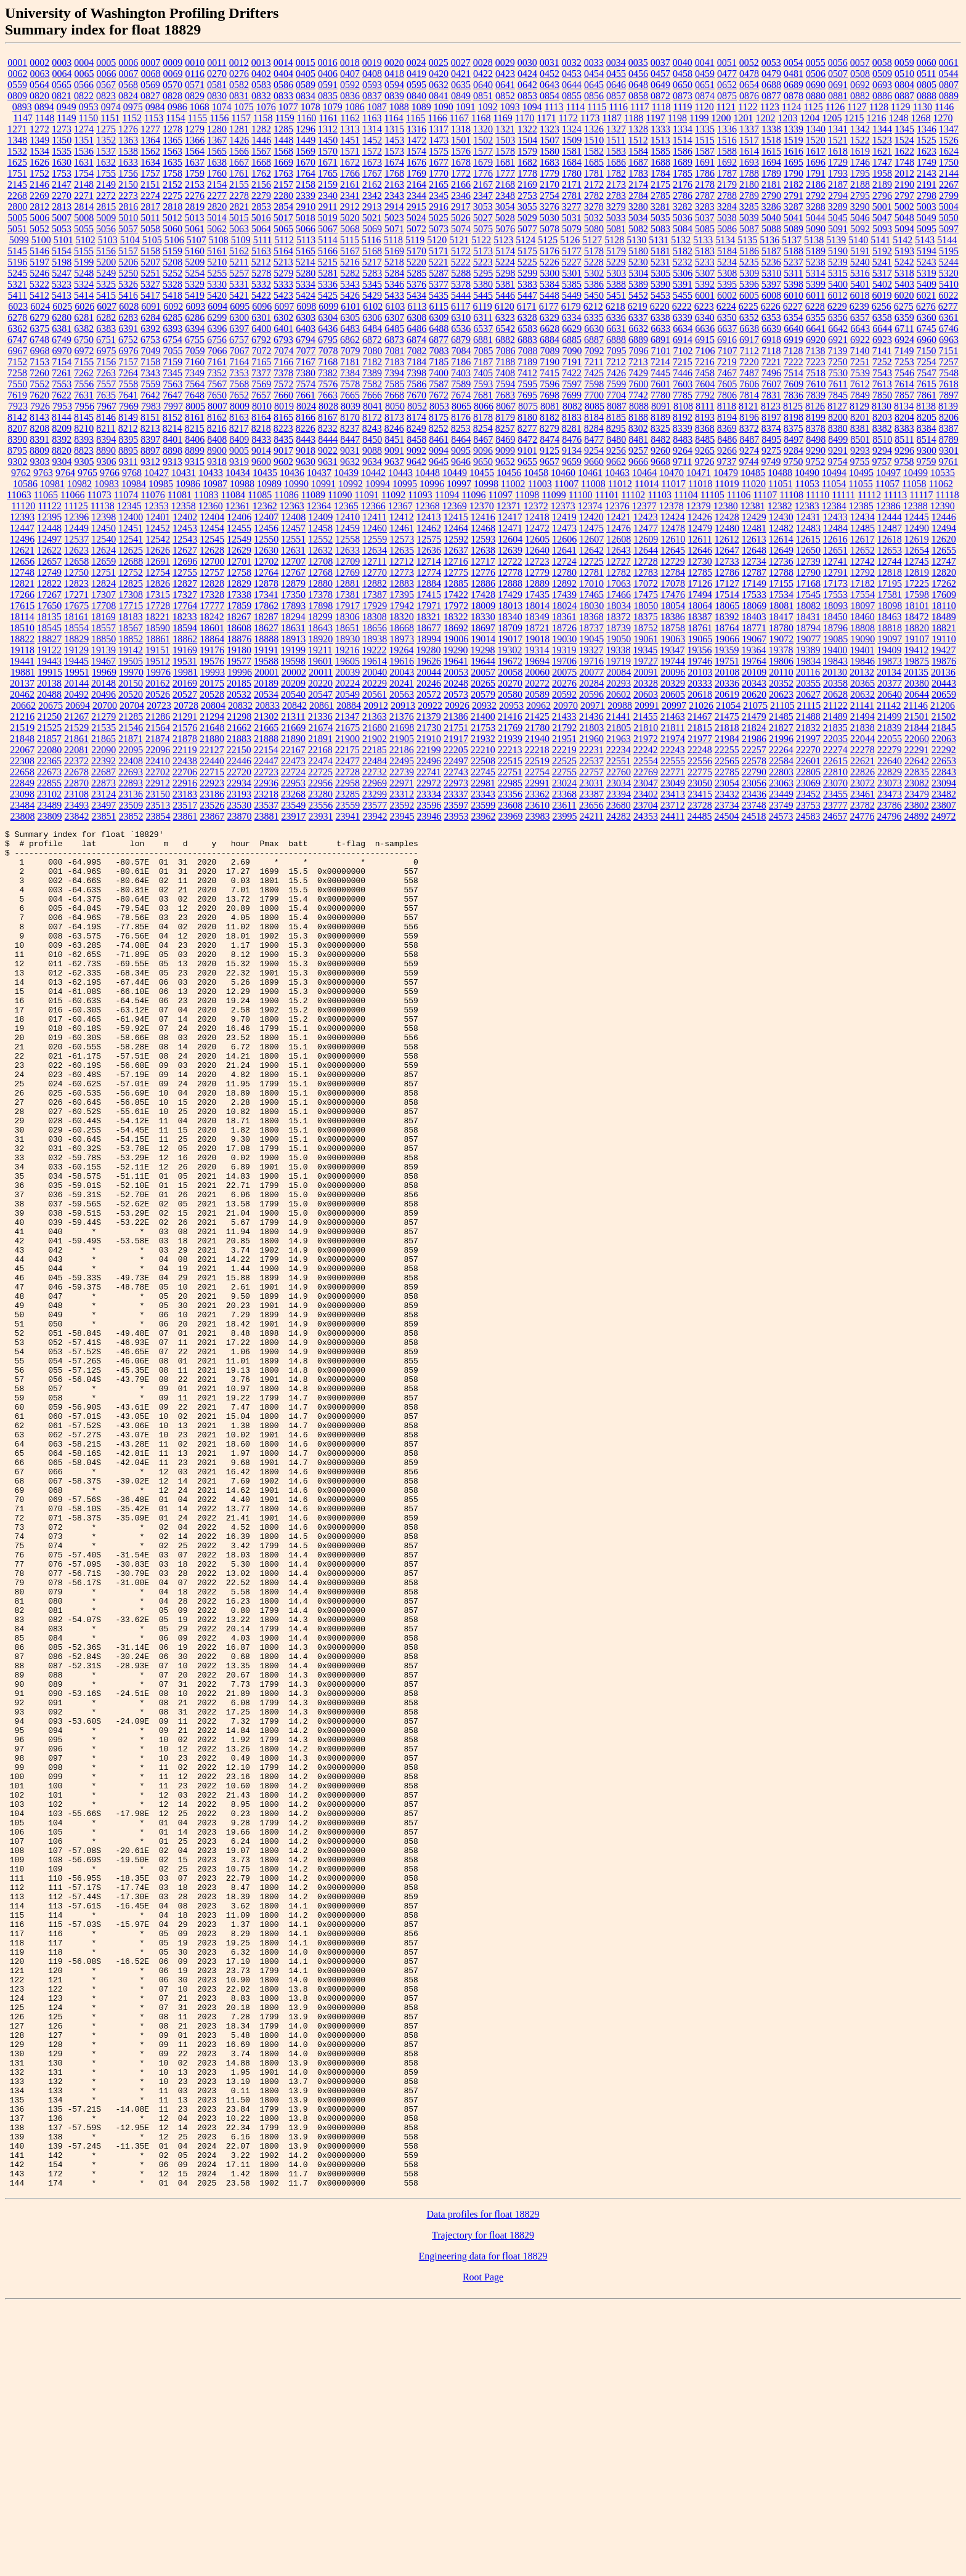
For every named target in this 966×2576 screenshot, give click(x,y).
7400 (438, 373)
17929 (374, 605)
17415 (428, 594)
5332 (261, 284)
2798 (926, 195)
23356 (510, 794)
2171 (572, 184)
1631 (84, 162)
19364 (753, 650)
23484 (22, 805)
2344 (416, 195)
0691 (838, 84)
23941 (348, 816)
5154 (61, 251)
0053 (771, 62)
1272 (39, 129)
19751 (727, 661)
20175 (212, 683)
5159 (172, 251)
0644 (572, 84)
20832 (240, 705)
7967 (106, 406)
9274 (749, 450)
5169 (394, 251)
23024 (564, 783)
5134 (725, 240)
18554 (76, 628)
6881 (483, 339)
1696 (816, 162)
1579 (527, 151)
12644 (645, 550)
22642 (916, 761)
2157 (283, 184)
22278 (862, 750)
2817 (150, 206)
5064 (261, 229)
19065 (700, 639)
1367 (217, 140)
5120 (437, 240)
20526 (157, 694)
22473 (293, 761)
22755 (564, 772)
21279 (103, 716)
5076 (505, 229)
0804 (904, 84)
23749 (781, 805)
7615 (926, 384)
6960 (926, 339)
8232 (328, 428)
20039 (347, 672)
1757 (150, 173)
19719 (618, 661)
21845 (944, 727)
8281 (572, 428)
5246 (39, 273)
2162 (372, 184)
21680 (374, 727)
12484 (835, 528)
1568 (283, 151)
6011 (815, 295)
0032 (572, 62)
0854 (549, 96)
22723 (266, 772)
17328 (212, 594)
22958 (347, 783)
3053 (483, 206)
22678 (76, 772)
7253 (904, 362)
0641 (505, 84)
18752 (645, 628)
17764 (184, 605)
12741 (835, 561)
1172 (568, 118)
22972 (428, 783)
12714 (428, 561)
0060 (926, 62)
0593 (372, 84)
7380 (305, 373)
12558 (347, 539)
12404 (212, 517)
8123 (771, 406)
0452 (549, 73)
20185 (239, 683)
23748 (754, 805)
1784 (660, 173)
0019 (372, 62)
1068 (199, 107)
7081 (395, 350)
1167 (459, 118)
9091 (394, 450)
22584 (781, 761)
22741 (428, 772)
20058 (510, 672)
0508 (860, 73)
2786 (682, 195)
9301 (949, 450)
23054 (727, 783)
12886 (483, 583)
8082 (572, 406)
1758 (172, 173)
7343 (150, 373)
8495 (771, 439)
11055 (860, 483)
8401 (172, 439)
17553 (835, 594)
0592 (350, 84)
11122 (50, 506)
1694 (771, 162)
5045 (838, 217)
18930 (347, 639)
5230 (638, 262)
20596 (591, 694)
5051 (17, 229)
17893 (293, 605)
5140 (858, 240)
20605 (672, 694)
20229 (374, 683)
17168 (808, 583)
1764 (305, 173)
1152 (132, 118)
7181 (350, 362)
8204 (904, 417)
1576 (461, 151)
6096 (262, 306)
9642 (416, 461)
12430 (781, 517)
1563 (172, 151)
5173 (483, 251)
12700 (212, 561)
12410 (347, 517)
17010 (591, 583)
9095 (461, 450)
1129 (900, 107)
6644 (882, 328)
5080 (594, 229)
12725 (591, 561)
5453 (660, 295)
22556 (700, 761)
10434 (237, 472)
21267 (76, 716)
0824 (128, 96)
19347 (672, 650)
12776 (483, 572)
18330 (483, 617)
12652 (862, 550)
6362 (17, 328)
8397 (150, 439)
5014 (217, 217)
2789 (749, 195)
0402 (261, 73)
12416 (483, 517)
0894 (44, 107)
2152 (172, 184)
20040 (374, 672)
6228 (815, 306)
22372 (76, 761)
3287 (793, 206)
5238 (816, 262)
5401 (860, 284)
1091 (466, 107)
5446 (505, 295)
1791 (816, 173)
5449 (572, 295)
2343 (394, 195)
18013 (510, 605)
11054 (834, 483)
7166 (283, 362)
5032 (594, 217)
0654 (749, 84)
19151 (157, 650)
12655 (944, 550)
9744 (748, 461)
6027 (106, 306)
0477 (727, 73)
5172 (461, 251)
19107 (916, 639)
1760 (217, 173)
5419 (195, 295)
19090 (862, 639)
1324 (572, 129)
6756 (217, 339)
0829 (195, 96)
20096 (672, 672)
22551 (618, 761)
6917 (749, 339)
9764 (65, 472)
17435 (537, 594)
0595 (416, 84)
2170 (549, 184)
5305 (660, 273)
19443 (49, 661)
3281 (660, 206)
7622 (61, 395)
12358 (183, 506)
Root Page (483, 2548)
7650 (217, 395)
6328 (527, 317)
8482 (660, 439)
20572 (428, 694)
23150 (157, 794)
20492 (76, 694)
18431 (808, 617)
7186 (461, 362)
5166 (328, 251)
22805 (808, 772)
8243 (372, 428)
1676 (416, 162)
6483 (350, 328)
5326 (128, 284)
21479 (754, 716)
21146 (916, 705)
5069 (372, 229)
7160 (195, 362)
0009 (172, 62)
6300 (239, 317)
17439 (564, 594)
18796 (835, 628)
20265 (483, 683)
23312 (401, 794)
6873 (394, 339)
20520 (130, 694)
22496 (428, 761)
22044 (862, 738)
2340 (328, 195)
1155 (197, 118)
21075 (755, 705)
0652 (727, 84)
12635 (401, 550)
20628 (835, 694)
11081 (180, 495)
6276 (926, 306)
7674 (461, 395)
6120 (504, 306)
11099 (554, 495)
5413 (61, 295)
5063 (239, 229)
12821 (22, 583)
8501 (860, 439)
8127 (837, 406)
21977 (700, 738)
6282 (106, 317)
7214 (660, 362)
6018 (859, 295)
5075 (483, 229)
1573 (394, 151)
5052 (39, 229)
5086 (727, 229)
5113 (305, 240)
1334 (682, 129)
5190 (838, 251)
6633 (660, 328)
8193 (705, 417)
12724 (564, 561)
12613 (754, 539)
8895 (128, 450)
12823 (76, 583)
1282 (261, 129)
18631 (293, 628)
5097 (949, 229)
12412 (401, 517)
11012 (620, 483)
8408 (217, 439)
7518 (816, 373)
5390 (660, 284)
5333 (283, 284)
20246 (428, 683)
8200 (838, 417)
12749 (49, 572)
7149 (904, 350)
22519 (537, 761)
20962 (538, 705)
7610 (816, 384)
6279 (39, 317)
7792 (705, 395)
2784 (638, 195)
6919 (793, 339)
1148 (44, 118)
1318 (461, 129)
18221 (157, 617)
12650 (808, 550)
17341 (266, 594)
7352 (217, 373)
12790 (808, 572)
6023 (18, 306)
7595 (527, 384)
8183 (572, 417)
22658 (22, 772)
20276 (564, 683)
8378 (816, 428)
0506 (816, 73)
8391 (39, 439)
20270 (510, 683)
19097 (889, 639)
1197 (655, 118)
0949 (66, 107)
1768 (394, 173)
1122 (747, 107)
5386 (594, 284)
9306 (106, 461)
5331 (239, 284)
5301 (572, 273)
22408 (130, 761)
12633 (347, 550)
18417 (781, 617)
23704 (645, 805)
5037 (705, 217)
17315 (157, 594)
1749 (926, 162)
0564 (39, 84)
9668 (660, 461)
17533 (754, 594)
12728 (645, 561)
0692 (860, 84)
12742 (862, 561)
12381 (753, 506)
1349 (39, 140)
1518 (771, 140)
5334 (305, 284)
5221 (438, 262)
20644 (916, 694)
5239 (838, 262)
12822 (49, 583)
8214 (172, 428)
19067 (754, 639)
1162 (350, 118)
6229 (837, 306)
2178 (705, 184)
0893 (22, 107)
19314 (536, 650)
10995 (404, 483)
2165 (438, 184)
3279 (616, 206)
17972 (456, 605)
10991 (323, 483)
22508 (483, 761)
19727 (645, 661)
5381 (505, 284)
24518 (753, 816)
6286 (195, 317)
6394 (195, 328)
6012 (837, 295)
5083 (660, 229)
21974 (672, 738)
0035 (638, 62)
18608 (239, 628)
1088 (399, 107)
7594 (505, 384)
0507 (838, 73)
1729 (838, 162)
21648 (212, 727)
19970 (131, 672)
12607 (591, 539)
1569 (305, 151)
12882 (374, 583)
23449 (781, 794)
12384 (834, 506)
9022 (328, 450)
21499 (889, 716)
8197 (771, 417)
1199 (698, 118)
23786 (889, 805)
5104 (130, 240)
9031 (350, 450)
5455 (682, 295)
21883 (239, 738)
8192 (682, 417)
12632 (320, 550)
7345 (172, 373)
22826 (862, 772)
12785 (700, 572)
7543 (882, 373)
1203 (788, 118)
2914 (394, 206)
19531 (184, 661)
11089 (313, 495)
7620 (39, 395)
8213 (150, 428)
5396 (749, 284)
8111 (705, 406)
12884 (428, 583)
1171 (546, 118)
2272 (106, 195)
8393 (84, 439)
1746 (860, 162)
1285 (283, 129)
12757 (212, 572)
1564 (195, 151)
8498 (816, 439)
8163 (239, 417)
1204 (810, 118)
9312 (150, 461)
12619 (916, 539)
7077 (306, 350)
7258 (17, 373)
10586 (25, 483)
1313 (350, 129)
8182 (549, 417)
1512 (638, 140)
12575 (428, 539)
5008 (84, 217)
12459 (347, 528)
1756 (128, 173)
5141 (880, 240)
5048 (904, 217)
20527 (184, 694)
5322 (39, 284)
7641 (128, 395)
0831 (239, 96)
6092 (173, 306)
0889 (949, 96)
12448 (49, 528)
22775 (700, 772)
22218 (537, 750)
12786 (727, 572)
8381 (860, 428)
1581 (572, 151)
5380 (483, 284)
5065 (283, 229)
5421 (239, 295)
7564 (195, 384)
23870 (239, 816)
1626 (39, 162)
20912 (375, 705)
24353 (645, 816)
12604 (510, 539)
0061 (949, 62)
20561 (374, 694)
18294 (293, 617)
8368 (705, 428)
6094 (217, 306)
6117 (460, 306)
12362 (265, 506)
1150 (88, 118)
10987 (215, 483)
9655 (527, 461)
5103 (108, 240)
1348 (17, 140)
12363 (292, 506)
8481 (638, 439)
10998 (486, 483)
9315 (195, 461)
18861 (157, 639)
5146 (39, 251)
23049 (672, 783)
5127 (592, 240)
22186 (401, 750)
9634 (372, 461)
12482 (781, 528)
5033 (616, 217)
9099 (505, 450)
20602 (618, 694)
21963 (618, 738)
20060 (537, 672)
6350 (727, 317)
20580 (510, 694)
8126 (815, 406)
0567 (106, 84)
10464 (644, 472)
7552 (39, 384)
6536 (461, 328)
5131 (658, 240)
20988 (619, 705)
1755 (106, 173)
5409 (926, 284)
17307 (103, 594)
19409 (889, 650)
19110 (944, 639)
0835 (328, 96)
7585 (394, 384)
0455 (616, 73)
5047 (882, 217)
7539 (860, 373)
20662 (23, 705)
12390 (942, 506)
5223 (483, 262)
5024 (416, 217)
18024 (564, 605)
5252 (172, 273)
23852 (131, 816)
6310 (461, 317)
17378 (320, 594)
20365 (862, 683)
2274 (150, 195)
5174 (505, 251)
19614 (374, 661)
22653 (944, 761)
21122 (835, 705)
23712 (672, 805)
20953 (511, 705)
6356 (838, 317)
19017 (510, 639)
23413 (672, 794)
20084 (618, 672)
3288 (816, 206)
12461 (401, 528)
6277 (948, 306)
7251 (860, 362)
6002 (727, 295)
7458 (705, 373)
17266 (22, 594)
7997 (173, 406)
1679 (483, 162)
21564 (157, 727)
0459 (705, 73)
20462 (22, 694)
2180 (749, 184)
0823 (106, 96)
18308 (374, 617)
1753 (61, 173)
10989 (269, 483)
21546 (130, 727)
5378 (461, 284)
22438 (184, 761)
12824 (103, 583)
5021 (372, 217)
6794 (305, 339)
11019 (727, 483)
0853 (527, 96)
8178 (483, 417)
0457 (660, 73)
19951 (77, 672)
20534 (266, 694)
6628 (549, 328)
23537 (266, 805)
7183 (394, 362)
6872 (372, 339)
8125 (793, 406)
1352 (106, 140)
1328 (638, 129)
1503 (505, 140)
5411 (17, 295)
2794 (838, 195)
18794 (808, 628)
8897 (150, 450)
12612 (727, 539)
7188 (505, 362)
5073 (438, 229)
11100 (581, 495)
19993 (212, 672)
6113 (416, 306)
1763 (283, 173)
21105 (782, 705)
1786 (705, 173)
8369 (727, 428)
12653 (889, 550)
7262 (84, 373)
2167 (483, 184)
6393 (172, 328)
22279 (889, 750)
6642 (838, 328)
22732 (374, 772)
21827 (781, 727)
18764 (727, 628)
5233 (705, 262)
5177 (572, 251)
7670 (416, 395)
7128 (793, 350)
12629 (239, 550)
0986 (177, 107)
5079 (572, 229)
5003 (926, 206)
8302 (638, 428)
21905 (401, 738)
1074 (222, 107)
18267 (239, 617)
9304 (62, 461)
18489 (944, 617)
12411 (374, 517)
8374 (771, 428)
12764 (266, 572)
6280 (61, 317)
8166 (305, 417)
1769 (416, 173)
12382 (780, 506)
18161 (76, 617)
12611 (700, 539)
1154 (175, 118)
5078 (549, 229)
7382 (328, 373)
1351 (84, 140)
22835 (916, 772)
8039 (350, 406)
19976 (158, 672)
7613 (882, 384)
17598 (916, 594)
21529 (76, 727)
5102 (85, 240)
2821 (239, 206)
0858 (638, 96)
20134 (889, 672)
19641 (456, 661)
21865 (103, 738)
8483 (682, 439)
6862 (350, 339)
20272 (537, 683)
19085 (835, 639)
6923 (882, 339)
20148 (103, 683)
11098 (527, 495)
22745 (483, 772)
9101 (527, 450)
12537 (76, 539)
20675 (50, 705)
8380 (838, 428)
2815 (106, 206)
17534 (781, 594)
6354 (793, 317)
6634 (682, 328)
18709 (510, 628)
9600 (261, 461)
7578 (350, 384)
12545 (212, 539)
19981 (185, 672)
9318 (217, 461)
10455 (481, 472)
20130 (834, 672)
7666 (372, 395)
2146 (39, 184)
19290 (455, 650)
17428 (483, 594)
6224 (726, 306)
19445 (76, 661)
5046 (860, 217)
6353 (771, 317)
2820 (217, 206)
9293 (860, 450)
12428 (727, 517)
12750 (76, 572)
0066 (106, 73)
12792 (862, 572)
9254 (594, 450)
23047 (645, 783)
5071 (394, 229)
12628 (212, 550)
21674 (320, 727)
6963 (949, 339)
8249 (416, 428)
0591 (328, 84)
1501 (461, 140)
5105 (152, 240)
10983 (106, 483)
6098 (306, 306)
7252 (882, 362)
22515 (510, 761)
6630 (594, 328)
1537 (106, 151)
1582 (594, 151)
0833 (283, 96)
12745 (916, 561)
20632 (862, 694)
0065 (84, 73)
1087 (377, 107)
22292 (944, 750)
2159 (328, 184)
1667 (239, 162)
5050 (949, 217)
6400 (261, 328)
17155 (781, 583)
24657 (834, 816)
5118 (393, 240)
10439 (346, 472)
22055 (889, 738)
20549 (347, 694)
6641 (816, 328)
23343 (483, 794)
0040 (682, 62)
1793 (838, 173)
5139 (836, 240)
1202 (766, 118)
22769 (645, 772)
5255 (217, 273)
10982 (79, 483)
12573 (401, 539)
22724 (293, 772)
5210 (217, 262)
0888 (926, 96)
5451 (616, 295)
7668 (394, 395)
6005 (749, 295)
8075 (528, 406)
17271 (76, 594)
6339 (682, 317)
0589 (305, 84)
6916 (727, 339)
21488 (808, 716)
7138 (815, 350)
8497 (793, 439)
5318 (904, 273)
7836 (793, 395)
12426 (700, 517)
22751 (510, 772)
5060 (172, 229)
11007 (566, 483)
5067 (328, 229)
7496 (771, 373)
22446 (239, 761)
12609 (645, 539)
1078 (310, 107)
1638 (217, 162)
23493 (76, 805)
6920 (816, 339)
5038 (727, 217)
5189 (816, 251)
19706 (564, 661)
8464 (461, 439)
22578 (754, 761)
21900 (347, 738)
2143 (926, 173)
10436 (292, 472)
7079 (350, 350)
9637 (394, 461)
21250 (49, 716)
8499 (838, 439)
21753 (483, 727)
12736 (781, 561)
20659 (944, 694)
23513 (157, 805)
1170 (524, 118)
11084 (233, 495)
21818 (727, 727)
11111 (843, 495)
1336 (727, 129)
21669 (293, 727)
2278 (239, 195)
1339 (793, 129)
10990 (296, 483)
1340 (816, 129)
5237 (793, 262)
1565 (217, 151)
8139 (948, 406)
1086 (355, 107)
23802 (916, 805)
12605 (537, 539)
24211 (592, 816)
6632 (638, 328)
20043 (401, 672)
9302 (18, 461)
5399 (816, 284)
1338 (771, 129)
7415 (549, 373)
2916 (438, 206)
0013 (261, 62)
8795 (17, 450)
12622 (49, 550)
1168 (480, 118)
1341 (838, 129)
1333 (660, 129)
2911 (327, 206)
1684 (572, 162)
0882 (860, 96)
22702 (157, 772)
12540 (103, 539)
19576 (212, 661)
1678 (461, 162)
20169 (184, 683)
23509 (130, 805)
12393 (22, 517)
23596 (428, 805)
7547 (926, 373)
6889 (638, 339)
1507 (549, 140)
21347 (347, 716)
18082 (808, 605)
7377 (261, 373)
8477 (594, 439)
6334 (572, 317)
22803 (781, 772)
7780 (660, 395)
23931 (321, 816)
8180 (527, 417)
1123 (769, 107)
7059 (195, 350)
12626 (157, 550)
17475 (645, 594)
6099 (328, 306)
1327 (616, 129)
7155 (84, 362)
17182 (862, 583)
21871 (130, 738)
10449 (454, 472)
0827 (150, 96)
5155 (84, 251)
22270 (808, 750)
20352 (781, 683)
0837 (372, 96)
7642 (150, 395)
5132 (681, 240)
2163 (394, 184)
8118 (726, 406)
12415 (456, 517)
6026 (84, 306)
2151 (150, 184)
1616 (793, 151)
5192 (882, 251)
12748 (22, 572)
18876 (239, 639)
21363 (374, 716)
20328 (645, 683)
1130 (922, 107)
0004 (84, 62)
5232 (682, 262)
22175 (347, 750)
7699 (572, 395)
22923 (212, 783)
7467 (727, 373)
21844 (916, 727)
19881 (22, 672)
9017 (283, 450)
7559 (150, 384)
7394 (394, 373)
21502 (944, 716)
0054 (793, 62)
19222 (374, 650)
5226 (549, 262)
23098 (22, 794)
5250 (128, 273)
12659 (103, 561)
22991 (537, 783)
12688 (130, 561)
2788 (727, 195)
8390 (17, 439)
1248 (899, 118)
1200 (721, 118)
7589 (461, 384)
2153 (195, 184)
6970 (62, 350)
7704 (616, 395)
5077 (527, 229)
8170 (350, 417)
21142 (889, 705)
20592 (564, 694)
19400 (834, 650)
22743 (456, 772)
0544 (948, 73)
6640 (793, 328)
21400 (483, 716)
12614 (781, 539)
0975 (133, 107)
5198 (61, 262)
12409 (320, 517)
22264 (781, 750)
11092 (393, 495)
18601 (212, 628)
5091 (838, 229)
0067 (129, 73)
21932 (483, 738)
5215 (328, 262)
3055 (527, 206)
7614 (904, 384)
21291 (184, 716)
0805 (926, 84)
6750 (84, 339)
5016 (261, 217)
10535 (942, 472)
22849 (22, 783)
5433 (394, 295)
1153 (153, 118)
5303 (616, 273)
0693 (882, 84)
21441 (618, 716)
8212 (128, 428)
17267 (49, 594)
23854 (158, 816)
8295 (616, 428)
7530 (838, 373)
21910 (428, 738)
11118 (947, 495)
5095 (926, 229)
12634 (374, 550)
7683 (505, 395)
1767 (372, 173)
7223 (816, 362)
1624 (949, 151)
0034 (616, 62)
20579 (483, 694)
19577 (239, 661)
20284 (591, 683)
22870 (76, 783)
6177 (549, 306)
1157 (241, 118)
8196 (749, 417)
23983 (538, 816)
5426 (350, 295)
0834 (305, 96)
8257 (505, 428)
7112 (749, 350)
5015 (239, 217)
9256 (616, 450)
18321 (428, 617)
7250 (838, 362)
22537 (591, 761)
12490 (916, 528)
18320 (401, 617)
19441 (22, 661)
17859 (239, 605)
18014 (537, 605)
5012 (172, 217)
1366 (195, 140)
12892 (564, 583)
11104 (686, 495)
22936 (266, 783)
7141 (881, 350)
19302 (509, 650)
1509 (572, 140)
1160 (306, 118)
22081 (76, 750)
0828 (172, 96)
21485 (781, 716)
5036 (682, 217)
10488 (780, 472)
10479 (725, 472)
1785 (682, 173)
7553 (61, 384)
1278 (172, 129)
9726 (704, 461)
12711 (374, 561)
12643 (618, 550)
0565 (61, 84)
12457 (293, 528)
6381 (61, 328)
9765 (87, 472)
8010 (262, 406)
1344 (882, 129)
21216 (22, 716)
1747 (882, 162)
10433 (210, 472)
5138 (814, 240)
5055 (84, 229)
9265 (705, 450)
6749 (61, 339)
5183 (705, 251)
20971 (592, 705)
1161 (328, 118)
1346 (926, 129)
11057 (887, 483)
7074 (284, 350)
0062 (18, 73)
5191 (860, 251)
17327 (184, 594)
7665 (350, 395)
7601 (660, 384)
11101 (607, 495)
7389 (372, 373)
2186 (816, 184)
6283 (128, 317)
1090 (443, 107)
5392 (705, 284)
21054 (728, 705)
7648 (195, 395)
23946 (429, 816)
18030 (591, 605)
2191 (926, 184)
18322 (456, 617)
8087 (617, 406)
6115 (438, 306)
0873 (682, 96)
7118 (771, 350)
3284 (727, 206)
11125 (76, 506)
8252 (438, 428)
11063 (19, 495)
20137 (22, 683)
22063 (944, 738)
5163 (261, 251)
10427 (156, 472)
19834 (808, 661)
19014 (483, 639)
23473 (889, 794)
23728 (700, 805)
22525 (564, 761)
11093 (420, 495)
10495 (861, 472)
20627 (808, 694)
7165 (261, 362)
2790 (771, 195)
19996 (239, 672)
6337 (638, 317)
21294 (212, 716)
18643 (320, 628)
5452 (638, 295)
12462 (428, 528)
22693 (130, 772)
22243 (672, 750)
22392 (103, 761)
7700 (594, 395)
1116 (618, 107)
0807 (949, 84)
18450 (835, 617)
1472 (416, 140)
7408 (505, 373)
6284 (150, 317)
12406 (239, 517)
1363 (128, 140)
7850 (882, 395)
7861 (926, 395)
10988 (242, 483)
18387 (700, 617)
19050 (618, 639)
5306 (682, 273)
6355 (816, 317)
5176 (549, 251)
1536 (84, 151)
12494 (944, 528)
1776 (483, 173)
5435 (438, 295)
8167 (328, 417)
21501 (916, 716)
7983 (151, 406)
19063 (672, 639)
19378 (780, 650)
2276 (195, 195)
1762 (261, 173)
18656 (374, 628)
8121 (748, 406)
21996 (781, 738)
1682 (527, 162)
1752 (39, 173)
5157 (128, 251)
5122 (481, 240)
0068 (151, 73)
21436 (591, 716)
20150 (130, 683)
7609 (793, 384)
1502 (483, 140)
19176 (212, 650)
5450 (594, 295)
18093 (835, 605)
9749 (771, 461)
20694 (77, 705)
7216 (705, 362)
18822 (22, 639)
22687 (103, 772)
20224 (347, 683)
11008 (593, 483)
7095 (617, 350)
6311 (482, 317)
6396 (217, 328)
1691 (705, 162)
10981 (52, 483)
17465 (591, 594)
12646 (700, 550)
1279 (195, 129)
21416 (510, 716)
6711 (904, 328)
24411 (672, 816)
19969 (104, 672)
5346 (394, 284)
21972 (645, 738)
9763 (43, 472)
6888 (616, 339)
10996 (432, 483)
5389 (638, 284)
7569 (261, 384)
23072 (862, 783)
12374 (590, 506)
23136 (130, 794)
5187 (771, 251)
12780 (564, 572)
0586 (283, 84)
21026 (701, 705)
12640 (537, 550)
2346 (461, 195)
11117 (921, 495)
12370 (481, 506)
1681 (505, 162)
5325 (106, 284)
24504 (726, 816)
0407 (350, 73)
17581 (889, 594)
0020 (394, 62)
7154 (61, 362)
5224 (505, 262)
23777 (835, 805)
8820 (61, 450)
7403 (461, 373)
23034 (618, 783)
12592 (456, 539)
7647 (172, 395)
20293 (618, 683)
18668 (401, 628)
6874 (416, 339)
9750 (793, 461)
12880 (320, 583)
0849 (461, 96)
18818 (889, 628)
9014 (261, 450)
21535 (103, 727)
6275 (904, 306)
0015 (305, 62)
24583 (807, 816)
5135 (747, 240)
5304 (638, 273)
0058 (882, 62)
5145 (17, 251)
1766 (350, 173)
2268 (17, 195)
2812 (39, 206)
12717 (483, 561)
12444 (889, 517)
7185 (438, 362)
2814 (84, 206)
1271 (17, 129)
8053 (439, 406)
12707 (293, 561)
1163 (371, 118)
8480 (616, 439)
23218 (266, 794)
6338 (660, 317)
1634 (150, 162)
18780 (781, 628)
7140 (859, 350)
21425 (537, 716)
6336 (616, 317)
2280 (283, 195)
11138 (103, 506)
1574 (416, 151)
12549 (239, 539)
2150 (128, 184)
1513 (660, 140)
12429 (754, 517)
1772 (461, 173)
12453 (184, 528)
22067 (22, 750)
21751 (456, 727)
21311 (293, 716)
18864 (212, 639)
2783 (616, 195)
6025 (62, 306)
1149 (66, 118)
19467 (103, 661)
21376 (401, 716)
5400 (838, 284)
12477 (645, 528)
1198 (677, 118)
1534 (39, 151)
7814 (749, 395)
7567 (217, 384)
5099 (19, 240)
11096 (473, 495)
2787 (705, 195)
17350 (293, 594)
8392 (61, 439)
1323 (549, 129)
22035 (835, 738)
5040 (771, 217)
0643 (549, 84)
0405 (305, 73)
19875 (916, 661)
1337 (749, 129)
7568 (239, 384)
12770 (374, 572)
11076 (152, 495)
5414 (84, 295)
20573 (456, 694)
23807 (944, 805)
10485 (753, 472)
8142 (17, 417)
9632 (350, 461)
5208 (172, 262)
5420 (217, 295)
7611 (837, 384)
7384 (350, 373)
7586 (416, 384)
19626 (428, 661)
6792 (261, 339)
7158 (150, 362)
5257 (239, 273)
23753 (808, 805)
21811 (672, 727)
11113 (895, 495)
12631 (293, 550)
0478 (749, 73)
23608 (510, 805)
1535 (61, 151)
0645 (594, 84)
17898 (320, 605)
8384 (926, 428)
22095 (130, 750)
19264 (401, 650)
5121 (459, 240)
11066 (72, 495)
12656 (22, 561)
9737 (726, 461)
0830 (217, 96)
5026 (461, 217)
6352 (749, 317)
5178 (594, 251)
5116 (371, 240)
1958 (882, 173)
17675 (76, 605)
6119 (482, 306)
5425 (328, 295)
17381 (347, 594)
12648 (754, 550)
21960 (591, 738)
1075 (244, 107)
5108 (219, 240)
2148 (84, 184)
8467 (483, 439)
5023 (394, 217)
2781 (572, 195)
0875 (727, 96)
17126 (700, 583)
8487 (749, 439)
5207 (150, 262)
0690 (816, 84)
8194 (727, 417)
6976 (129, 350)
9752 (815, 461)
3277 (572, 206)
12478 (672, 528)
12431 (808, 517)
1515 (705, 140)
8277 (527, 428)
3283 (705, 206)
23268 (293, 794)
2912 (350, 206)
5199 (84, 262)
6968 (40, 350)
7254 (926, 362)
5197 (39, 262)
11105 (712, 495)
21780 (537, 727)
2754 (549, 195)
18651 (347, 628)
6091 (151, 306)
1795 (860, 173)
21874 (157, 738)
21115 (809, 705)
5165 (305, 251)
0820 (39, 96)
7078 (328, 350)
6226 (771, 306)
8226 (305, 428)
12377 (644, 506)
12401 (157, 517)
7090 (572, 350)
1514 (682, 140)
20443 (944, 683)
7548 (949, 373)
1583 (616, 151)
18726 (564, 628)
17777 (212, 605)
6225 (748, 306)
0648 (638, 84)
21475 (727, 716)
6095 (240, 306)
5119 (414, 240)
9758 (904, 461)
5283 (372, 273)
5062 (217, 229)
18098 (889, 605)
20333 (700, 683)
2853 (261, 206)
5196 (17, 262)
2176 (682, 184)
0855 (572, 96)
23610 (537, 805)
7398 (416, 373)
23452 (808, 794)
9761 (948, 461)
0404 (283, 73)
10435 (265, 472)
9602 (283, 461)
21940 (537, 738)
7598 (594, 384)
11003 (539, 483)
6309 (438, 317)
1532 (17, 151)
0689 (793, 84)
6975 (106, 350)
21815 (700, 727)
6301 (261, 317)
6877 (438, 339)
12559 (374, 539)
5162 (239, 251)
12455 (239, 528)
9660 (594, 461)
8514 (926, 439)
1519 (793, 140)
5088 (771, 229)
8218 (261, 428)
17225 (916, 583)
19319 (563, 650)
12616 (835, 539)
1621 (882, 151)
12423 (645, 517)
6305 (350, 317)
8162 (217, 417)
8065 (461, 406)
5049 (926, 217)
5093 (882, 229)
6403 (305, 328)
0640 (483, 84)
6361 (949, 317)
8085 (594, 406)
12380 (725, 506)
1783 (638, 173)
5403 (904, 284)
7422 (572, 373)
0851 (483, 96)
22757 (591, 772)
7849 (860, 395)
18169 (103, 617)
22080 (49, 750)
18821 (944, 628)
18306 (347, 617)
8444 (328, 439)
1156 (219, 118)
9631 (328, 461)
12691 (157, 561)
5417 (150, 295)
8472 (527, 439)
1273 (61, 129)
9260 (660, 450)
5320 (949, 273)
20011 (321, 672)
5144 (947, 240)
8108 (683, 406)
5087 (749, 229)
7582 (372, 384)
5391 (682, 284)
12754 (157, 572)
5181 (660, 251)
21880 (212, 738)
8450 (372, 439)
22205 (456, 750)
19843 (835, 661)
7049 (151, 350)
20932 (484, 705)
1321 (505, 129)
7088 (528, 350)
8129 (859, 406)
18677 (428, 628)
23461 (862, 794)
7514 (793, 373)
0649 (660, 84)
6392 (150, 328)
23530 (239, 805)
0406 (328, 73)
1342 (860, 129)
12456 (266, 528)
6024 (40, 306)
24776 (862, 816)
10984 (133, 483)
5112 (283, 240)
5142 (902, 240)
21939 (510, 738)
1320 (483, 129)
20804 (213, 705)
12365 (346, 506)
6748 (39, 339)
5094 (904, 229)
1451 (350, 140)
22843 (944, 772)
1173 (589, 118)
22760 (618, 772)
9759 (926, 461)
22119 (184, 750)
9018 (305, 450)
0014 (283, 62)
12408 (293, 517)
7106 (705, 350)
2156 (261, 184)
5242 (904, 262)
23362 (537, 794)
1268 (921, 118)
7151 (948, 350)
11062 (941, 483)
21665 (266, 727)
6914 (682, 339)
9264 (682, 450)
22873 (103, 783)
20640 (889, 694)
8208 (39, 428)
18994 (428, 639)
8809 (39, 450)
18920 (320, 639)
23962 (483, 816)
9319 (239, 461)
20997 (674, 705)
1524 (904, 140)
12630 (266, 550)
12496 (22, 539)
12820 (944, 572)
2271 (84, 195)
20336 (727, 683)
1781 (594, 173)
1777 (505, 173)
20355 (808, 683)
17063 (618, 583)
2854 (283, 206)
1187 (611, 118)
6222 (682, 306)
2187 (838, 184)
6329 (549, 317)
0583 (261, 84)
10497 (888, 472)
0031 (549, 62)
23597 (456, 805)
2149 (106, 184)
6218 (615, 306)
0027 (461, 62)
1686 (616, 162)
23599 (483, 805)
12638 (483, 550)
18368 (591, 617)
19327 (590, 650)
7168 (328, 362)
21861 (76, 738)
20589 (537, 694)
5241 (882, 262)
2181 (771, 184)
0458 (682, 73)
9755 (859, 461)
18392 (727, 617)
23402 (645, 794)
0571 (195, 84)
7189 (527, 362)
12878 (266, 583)
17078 (672, 583)
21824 (754, 727)
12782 (618, 572)
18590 (157, 628)
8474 (549, 439)
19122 (49, 650)
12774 (428, 572)
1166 (437, 118)
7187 (483, 362)
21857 (49, 738)
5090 (816, 229)
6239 (859, 306)
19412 (916, 650)
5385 (572, 284)
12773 (401, 572)
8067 (506, 406)
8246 (394, 428)
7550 (17, 384)
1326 (594, 129)
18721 (537, 628)
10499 (915, 472)
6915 (705, 339)
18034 (618, 605)
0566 (84, 84)
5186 (749, 251)
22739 (401, 772)
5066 (305, 229)
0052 (749, 62)
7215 (682, 362)
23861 (185, 816)
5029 (527, 217)
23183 (184, 794)
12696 (184, 561)
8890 (106, 450)
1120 (703, 107)
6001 (705, 295)
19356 (699, 650)
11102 (633, 495)
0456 (638, 73)
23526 (212, 805)
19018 (537, 639)
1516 (727, 140)
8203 (882, 417)
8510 (882, 439)
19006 (456, 639)
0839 (394, 96)
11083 (206, 495)
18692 (456, 628)
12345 (129, 506)
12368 (427, 506)
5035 (660, 217)
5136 (769, 240)
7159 (172, 362)
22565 (727, 761)
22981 (483, 783)
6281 (84, 317)
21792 (564, 727)
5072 (416, 229)
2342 (372, 195)
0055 (816, 62)
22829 (889, 772)
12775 (456, 572)
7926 (40, 406)
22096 (157, 750)
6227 (793, 306)
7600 (638, 384)
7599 (616, 384)
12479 (700, 528)
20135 (916, 672)
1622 (904, 151)
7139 (837, 350)
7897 (949, 395)
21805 (618, 727)
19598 (293, 661)
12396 (76, 517)
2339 (305, 195)
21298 (239, 716)
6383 (106, 328)
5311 (793, 273)
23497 (103, 805)
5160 (195, 251)
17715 (130, 605)
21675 (347, 727)
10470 (671, 472)
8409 (239, 439)
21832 (808, 727)
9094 (438, 450)
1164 (393, 118)
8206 (949, 417)
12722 (510, 561)
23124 (103, 794)
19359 (726, 650)
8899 (195, 450)
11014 (647, 483)
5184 (727, 251)
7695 (527, 395)
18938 (374, 639)
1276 (128, 129)
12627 (184, 550)
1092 (488, 107)
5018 (305, 217)
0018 (350, 62)
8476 (572, 439)
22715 (212, 772)
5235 (749, 262)
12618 (889, 539)
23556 (320, 805)
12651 (835, 550)
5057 (128, 229)
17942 (401, 605)
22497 (456, 761)
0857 (616, 96)
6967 (18, 350)
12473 (564, 528)
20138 (49, 683)
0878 (793, 96)
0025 (438, 62)
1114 (575, 107)
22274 (835, 750)
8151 (150, 417)
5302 (594, 273)
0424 (527, 73)
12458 (320, 528)
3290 (860, 206)
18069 (754, 605)
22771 (672, 772)
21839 (889, 727)
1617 (816, 151)
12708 (320, 561)
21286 (157, 716)
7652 (239, 395)
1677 (438, 162)
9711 (682, 461)
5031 (572, 217)
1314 (372, 129)
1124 (791, 107)
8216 (217, 428)
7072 (262, 350)
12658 (76, 561)
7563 (172, 384)
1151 (110, 118)
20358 (835, 683)
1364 (150, 140)
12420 (591, 517)
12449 (76, 528)
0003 (61, 62)
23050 (700, 783)
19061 (645, 639)
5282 (350, 273)
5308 (727, 273)
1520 (816, 140)
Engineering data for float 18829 (483, 2527)
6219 (637, 306)
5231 (660, 262)
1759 (195, 173)
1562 (150, 151)
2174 (638, 184)
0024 (416, 62)
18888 (266, 639)
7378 (283, 373)
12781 (591, 572)
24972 (943, 816)
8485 (705, 439)
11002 (513, 483)
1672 (350, 162)
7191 (572, 362)
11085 (260, 495)
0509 (882, 73)
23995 (565, 816)
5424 (305, 295)
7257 (949, 362)
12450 (103, 528)
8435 (283, 439)
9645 (438, 461)
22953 (293, 783)
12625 (130, 550)
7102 (683, 350)
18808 (862, 628)
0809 (17, 96)
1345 (904, 129)
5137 (792, 240)
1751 (17, 173)
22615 (835, 761)
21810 (645, 727)
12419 (564, 517)
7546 (904, 373)
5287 (438, 273)
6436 (328, 328)
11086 (286, 495)
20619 (727, 694)
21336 (320, 716)
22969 (374, 783)
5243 (926, 262)
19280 (428, 650)
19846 (862, 661)
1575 (438, 151)
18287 (266, 617)
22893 (130, 783)
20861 (321, 705)
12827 (184, 583)
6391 (128, 328)
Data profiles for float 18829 (482, 2486)
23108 (76, 794)
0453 (572, 73)
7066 (217, 350)
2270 (61, 195)
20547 (320, 694)
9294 (882, 450)
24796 (889, 816)
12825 (130, 583)
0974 (111, 107)
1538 (128, 151)
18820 (916, 628)
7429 (638, 373)
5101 (63, 240)
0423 (505, 73)
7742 (638, 395)
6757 (239, 339)
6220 (660, 306)
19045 (591, 639)
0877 (771, 96)
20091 (645, 672)
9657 (549, 461)
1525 (926, 140)
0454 (594, 73)
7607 (771, 384)
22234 (618, 750)
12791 (835, 572)
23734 (727, 805)
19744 (672, 661)
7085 (483, 350)
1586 (682, 151)
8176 (461, 417)
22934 (239, 783)
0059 (904, 62)
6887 (594, 339)
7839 (816, 395)
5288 (461, 273)
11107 (765, 495)
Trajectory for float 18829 (483, 2506)
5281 (328, 273)
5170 (416, 251)
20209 (293, 683)
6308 (416, 317)
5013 (195, 217)
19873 (889, 661)
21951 (564, 738)
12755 (184, 572)
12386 (888, 506)
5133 (703, 240)
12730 (700, 561)
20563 (401, 694)
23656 (591, 805)
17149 (754, 583)
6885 (572, 339)
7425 (594, 373)
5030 (549, 217)
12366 (373, 506)
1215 (854, 118)
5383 (527, 284)
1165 (415, 118)
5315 (838, 273)
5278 (261, 273)
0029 (505, 62)
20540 (293, 694)
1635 (172, 162)
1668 (261, 162)
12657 (49, 561)
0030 (527, 62)
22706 (184, 772)
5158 (150, 251)
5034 (638, 217)
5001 (882, 206)
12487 (889, 528)
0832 (261, 96)
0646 (616, 84)
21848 (22, 738)
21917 (456, 738)
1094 (532, 107)
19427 (943, 650)
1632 (106, 162)
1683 (549, 162)
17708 (103, 605)
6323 (505, 317)
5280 (305, 273)
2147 (61, 184)
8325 (660, 428)
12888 (510, 583)
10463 (617, 472)
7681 (483, 395)
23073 (889, 783)
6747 (17, 339)
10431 (183, 472)
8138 (926, 406)
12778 (510, 572)
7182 (372, 362)
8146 (106, 417)
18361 (564, 617)
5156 (106, 251)
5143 (925, 240)
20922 (430, 705)
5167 (350, 251)
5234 (727, 262)
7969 (129, 406)
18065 (727, 605)
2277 (217, 195)
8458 (416, 439)
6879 (461, 339)
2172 (594, 184)
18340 (510, 617)
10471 (698, 472)
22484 (374, 761)
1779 (549, 173)
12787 (754, 572)
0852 (505, 96)
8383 (904, 428)
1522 (860, 140)
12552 (320, 539)
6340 (705, 317)
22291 (916, 750)
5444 (461, 295)
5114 (327, 240)
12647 (727, 550)
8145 (84, 417)
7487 (749, 373)
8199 (816, 417)
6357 (860, 317)
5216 (350, 262)
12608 (618, 539)
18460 (862, 617)
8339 (682, 428)
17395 (401, 594)
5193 (904, 251)
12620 (944, 539)
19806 (781, 661)
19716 (591, 661)
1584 (638, 151)
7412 (527, 373)
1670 (305, 162)
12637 (456, 550)
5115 (349, 240)
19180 (239, 650)
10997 (459, 483)
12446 (944, 517)
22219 (564, 750)
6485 (394, 328)
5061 (195, 229)
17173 (835, 583)
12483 (808, 528)
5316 (860, 273)
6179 (571, 306)
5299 (527, 273)
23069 (808, 783)
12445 (916, 517)
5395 (727, 284)
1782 (616, 173)
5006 (39, 217)
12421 (618, 517)
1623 (926, 151)
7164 (239, 362)
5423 (283, 295)
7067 (240, 350)
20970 (565, 705)
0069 (173, 73)
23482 (944, 794)
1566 (239, 151)
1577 (483, 151)
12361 (237, 506)
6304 (328, 317)
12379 (698, 506)
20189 (266, 683)
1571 (350, 151)
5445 (483, 295)
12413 (428, 517)
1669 (283, 162)
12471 (510, 528)
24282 (618, 816)
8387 (949, 428)
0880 (816, 96)
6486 (416, 328)
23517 (184, 805)
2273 (128, 195)
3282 (682, 206)
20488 (49, 694)
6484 (372, 328)
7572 (283, 384)
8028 (328, 406)
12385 (861, 506)
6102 (373, 306)
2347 (483, 195)
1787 (727, 173)
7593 (483, 384)
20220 (320, 683)
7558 (128, 384)
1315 (394, 129)
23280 (320, 794)
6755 (195, 339)
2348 (505, 195)
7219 (727, 362)
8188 (638, 417)
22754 (537, 772)
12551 (293, 539)
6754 (172, 339)
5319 (926, 273)
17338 (239, 594)
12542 (157, 539)
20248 (456, 683)
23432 (727, 794)
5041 (793, 217)
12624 (103, 550)
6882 (505, 339)
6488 (438, 328)
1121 (726, 107)
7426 (616, 373)
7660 (283, 395)
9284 (793, 450)
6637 (727, 328)
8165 (283, 417)
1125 (812, 107)
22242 (645, 750)
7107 (727, 350)
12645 (672, 550)
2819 (195, 206)
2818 (172, 206)
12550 (266, 539)
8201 (860, 417)
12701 (239, 561)
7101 (661, 350)
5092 (860, 229)
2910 (305, 206)
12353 (156, 506)
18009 (483, 605)
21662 (239, 727)
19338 (618, 650)
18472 (916, 617)
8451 (394, 439)
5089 (793, 229)
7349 (195, 373)
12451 (130, 528)
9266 (727, 450)
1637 (195, 162)
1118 (661, 107)
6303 (305, 317)
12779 (537, 572)
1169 (502, 118)
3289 (838, 206)
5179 (616, 251)
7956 (84, 406)
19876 (944, 661)
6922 (860, 339)
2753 (527, 195)
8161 (195, 417)
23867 (212, 816)
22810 (835, 772)
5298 (505, 273)
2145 (17, 184)
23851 (104, 816)
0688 (771, 84)
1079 (333, 107)
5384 (549, 284)
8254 (483, 428)
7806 (727, 395)
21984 (727, 738)
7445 (660, 373)
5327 (150, 284)
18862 (184, 639)
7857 (904, 395)
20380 (916, 683)
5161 (217, 251)
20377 (889, 683)
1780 (572, 173)
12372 (536, 506)
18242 (212, 617)
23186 (212, 794)
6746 (949, 328)
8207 (17, 428)
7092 (594, 350)
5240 (860, 262)
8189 (660, 417)
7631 (84, 395)
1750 (949, 162)
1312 (328, 129)
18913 (293, 639)
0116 (195, 73)
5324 (84, 284)
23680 (618, 805)
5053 (61, 229)
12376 (617, 506)
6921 (838, 339)
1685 (594, 162)
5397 (771, 284)
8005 (195, 406)
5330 (217, 284)
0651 (705, 84)
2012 (904, 173)
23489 (49, 805)
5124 (525, 240)
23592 (401, 805)
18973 (401, 639)
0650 (682, 84)
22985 (510, 783)
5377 (438, 284)
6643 (860, 328)
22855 (49, 783)
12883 (401, 583)
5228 (594, 262)
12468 (483, 528)
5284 (394, 273)
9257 (638, 450)
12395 (49, 517)
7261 (61, 373)
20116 (808, 672)
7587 (438, 384)
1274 (84, 129)
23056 (754, 783)
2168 (505, 184)
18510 (22, 628)
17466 (618, 594)
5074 (461, 229)
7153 (39, 362)
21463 (672, 716)
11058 (914, 483)
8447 (350, 439)
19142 (130, 650)
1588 (727, 151)
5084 (682, 229)
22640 (889, 761)
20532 (239, 694)
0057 (860, 62)
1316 (416, 129)
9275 (771, 450)
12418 (537, 517)
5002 (904, 206)
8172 (372, 417)
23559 (347, 805)
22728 (347, 772)
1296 (305, 129)
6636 (705, 328)
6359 (904, 317)
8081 (550, 406)
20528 (212, 694)
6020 (904, 295)
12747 (944, 561)
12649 (781, 550)
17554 (862, 594)
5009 (106, 217)
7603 (682, 384)
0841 (438, 96)
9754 (837, 461)
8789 (949, 439)
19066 (727, 639)
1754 (84, 173)
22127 (212, 750)
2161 (350, 184)
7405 (483, 373)
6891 (660, 339)
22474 (320, 761)
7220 (749, 362)
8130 (881, 406)
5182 (682, 251)
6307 (394, 317)
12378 (671, 506)
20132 (862, 672)
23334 (428, 794)
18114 (22, 617)
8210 (84, 428)
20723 (159, 705)
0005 (106, 62)
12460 (374, 528)
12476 (618, 528)
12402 (184, 517)
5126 (570, 240)
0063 (40, 73)
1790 (793, 173)
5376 (416, 284)
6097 (284, 306)
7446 (682, 373)
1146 (944, 107)
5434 (416, 295)
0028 (483, 62)
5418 (172, 295)
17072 (645, 583)
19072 (781, 639)
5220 (416, 262)
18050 (645, 605)
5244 (949, 262)
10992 (350, 483)
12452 (157, 528)
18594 (184, 628)
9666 (638, 461)
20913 (403, 705)
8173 (394, 417)
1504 (527, 140)
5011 (150, 217)
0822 (84, 96)
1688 (660, 162)
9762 (21, 472)
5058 (150, 229)
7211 (593, 362)
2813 (61, 206)
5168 (372, 251)
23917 (294, 816)
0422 (483, 73)
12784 (672, 572)
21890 (293, 738)
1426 (239, 140)
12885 (456, 583)
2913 (372, 206)
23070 (835, 783)
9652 (505, 461)
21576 (184, 727)
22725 (320, 772)
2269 (39, 195)
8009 (240, 406)
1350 (61, 140)
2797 (904, 195)
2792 (816, 195)
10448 (427, 472)
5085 (705, 229)
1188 (633, 118)
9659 (572, 461)
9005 (239, 450)
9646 (461, 461)
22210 (483, 750)
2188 (860, 184)
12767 (293, 572)
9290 (816, 450)
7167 (305, 362)
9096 (483, 450)
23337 (456, 794)
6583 (527, 328)
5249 (106, 273)
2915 (416, 206)
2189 (882, 184)
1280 (217, 129)
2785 (660, 195)
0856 (594, 96)
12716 (456, 561)
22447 (266, 761)
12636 (428, 550)
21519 (22, 727)
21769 (510, 727)
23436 (754, 794)
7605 (727, 384)
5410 (949, 284)
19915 (50, 672)
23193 (239, 794)
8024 (306, 406)
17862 (266, 605)
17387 (374, 594)
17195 (889, 583)
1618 (838, 151)
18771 (754, 628)
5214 (305, 262)
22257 (754, 750)
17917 (347, 605)
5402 (882, 284)
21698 (401, 727)
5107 (196, 240)
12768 (320, 572)
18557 (103, 628)
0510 (904, 73)
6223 (704, 306)
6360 (926, 317)
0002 (39, 62)
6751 (106, 339)
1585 (660, 151)
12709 (347, 561)
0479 (771, 73)
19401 (862, 650)
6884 (549, 339)
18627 (266, 628)
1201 (743, 118)
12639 (510, 550)
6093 (195, 306)
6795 (328, 339)
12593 (483, 539)
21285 (130, 716)
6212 (593, 306)
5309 (749, 273)
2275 (172, 195)
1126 (835, 107)
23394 (618, 794)
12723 (537, 561)
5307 (705, 273)
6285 (172, 317)
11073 (99, 495)
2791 (793, 195)
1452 (372, 140)
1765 (328, 173)
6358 (882, 317)
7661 (305, 395)
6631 (616, 328)
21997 (808, 738)
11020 (754, 483)
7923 (18, 406)
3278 (594, 206)
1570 (328, 151)
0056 (838, 62)
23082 (916, 783)
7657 (261, 395)
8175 (438, 417)
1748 (904, 162)
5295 (483, 273)
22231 (591, 750)
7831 (771, 395)
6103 (395, 306)
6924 (904, 339)
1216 (877, 118)
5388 (616, 284)
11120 (23, 506)
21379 (428, 716)
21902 (374, 738)
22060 (916, 738)
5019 (328, 217)
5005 (17, 217)
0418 (394, 73)
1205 (832, 118)
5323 (61, 284)
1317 (438, 129)
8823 (84, 450)
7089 (550, 350)
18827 (49, 639)
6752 (128, 339)
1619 (860, 151)
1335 (705, 129)
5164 (283, 251)
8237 (350, 428)
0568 (128, 84)
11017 (673, 483)
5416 (128, 295)
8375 (793, 428)
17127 (727, 583)
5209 (195, 262)
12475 (591, 528)
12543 (184, 539)
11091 (367, 495)
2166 (461, 184)
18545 (49, 628)
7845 (838, 395)
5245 (17, 273)
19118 (22, 650)
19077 (808, 639)
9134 (572, 450)
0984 (155, 107)
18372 (618, 617)
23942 (375, 816)
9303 (40, 461)
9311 (128, 461)
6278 (17, 317)
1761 (239, 173)
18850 (103, 639)
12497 (49, 539)
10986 (188, 483)
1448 (283, 140)
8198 (793, 417)
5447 (527, 295)
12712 (401, 561)
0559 (17, 84)
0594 (394, 84)
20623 (781, 694)
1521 (838, 140)
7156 (106, 362)
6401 (283, 328)
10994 (377, 483)
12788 (781, 572)
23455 (835, 794)
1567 (261, 151)
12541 (130, 539)
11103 (659, 495)
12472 (537, 528)
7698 (549, 395)
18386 (672, 617)
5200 (106, 262)
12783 (645, 572)
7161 (217, 362)
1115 (596, 107)
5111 (262, 240)
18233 (184, 617)
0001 (17, 62)
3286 (771, 206)
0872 (660, 96)
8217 (239, 428)
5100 (41, 240)
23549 (293, 805)
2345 (438, 195)
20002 (294, 672)
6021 (926, 295)
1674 (394, 162)
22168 (320, 750)
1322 (527, 129)
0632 (438, 84)
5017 (283, 217)
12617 (862, 539)
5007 (61, 217)
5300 (549, 273)
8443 (305, 439)
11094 (447, 495)
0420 (438, 73)
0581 (217, 84)
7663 (328, 395)
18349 (537, 617)
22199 (428, 750)
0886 (882, 96)
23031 (591, 783)
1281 (239, 129)
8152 (172, 417)
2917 (461, 206)
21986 (754, 738)
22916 (184, 783)
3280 (638, 206)
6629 (572, 328)
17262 (944, 583)
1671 (328, 162)
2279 (261, 195)
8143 (39, 417)
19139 (103, 650)
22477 (347, 761)
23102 (49, 794)
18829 (76, 639)
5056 (106, 229)
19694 (537, 661)
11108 (791, 495)
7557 (106, 384)
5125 (548, 240)
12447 (22, 528)
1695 (793, 162)
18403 (754, 617)
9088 (372, 450)
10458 (536, 472)
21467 (700, 716)
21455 (645, 716)
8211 (105, 428)
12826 (157, 583)
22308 (22, 761)
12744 (889, 561)
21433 (564, 716)
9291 (838, 450)
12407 (266, 517)
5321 (17, 284)
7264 (128, 373)
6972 (84, 350)
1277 (150, 129)
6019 (881, 295)
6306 (372, 317)
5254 (195, 273)
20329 (672, 683)
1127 (856, 107)
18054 (672, 605)
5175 (527, 251)
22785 (727, 772)
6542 (505, 328)
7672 (438, 395)
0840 (416, 96)
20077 (591, 672)
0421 (461, 73)
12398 (103, 517)
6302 (283, 317)
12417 (510, 517)
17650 (49, 605)
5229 (616, 262)
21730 (428, 727)
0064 (62, 73)
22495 (401, 761)
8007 (217, 406)
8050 (395, 406)
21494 (862, 716)
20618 (700, 694)
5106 (174, 240)
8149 (128, 417)
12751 (103, 572)
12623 (76, 550)
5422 (261, 295)
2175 (660, 184)
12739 (808, 561)
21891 (320, 738)
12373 (563, 506)
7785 (682, 395)
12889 (537, 583)
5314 (816, 273)
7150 (926, 350)
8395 (128, 439)
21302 (266, 716)
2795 (860, 195)
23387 (591, 794)
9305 (84, 461)
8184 (594, 417)
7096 (639, 350)
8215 (195, 428)
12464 (456, 528)
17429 (510, 594)
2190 (904, 184)
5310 (771, 273)
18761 (700, 628)
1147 (23, 118)
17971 (428, 605)
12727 (618, 561)
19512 (157, 661)
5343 (350, 284)
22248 (700, 750)
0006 (128, 62)
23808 (22, 816)
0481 (793, 73)
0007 (150, 62)
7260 (39, 373)
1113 (554, 107)
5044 (816, 217)
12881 (347, 583)
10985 (160, 483)
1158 (262, 118)
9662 (616, 461)
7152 (17, 362)
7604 (705, 384)
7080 (373, 350)
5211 (238, 262)
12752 (130, 572)
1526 (949, 140)
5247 (61, 273)
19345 (645, 650)
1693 (749, 162)
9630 (305, 461)
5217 (372, 262)
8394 (106, 439)
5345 (372, 284)
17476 (672, 594)
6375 (39, 328)
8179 (505, 417)
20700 (104, 705)
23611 (564, 805)
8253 (461, 428)
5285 (416, 273)
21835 (835, 727)
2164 (416, 184)
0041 (705, 62)
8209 (61, 428)
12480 (727, 528)
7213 (638, 362)
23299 (374, 794)
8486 (727, 439)
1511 (615, 140)
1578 (505, 151)
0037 (660, 62)
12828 (212, 583)
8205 (926, 417)
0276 (239, 73)
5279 (283, 273)
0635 (461, 84)
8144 (61, 417)
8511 (904, 439)
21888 (266, 738)
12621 (22, 550)
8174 (416, 417)
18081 (781, 605)
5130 (636, 240)
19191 (266, 650)
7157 (128, 362)
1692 (727, 162)
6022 (948, 295)
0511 (926, 73)
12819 (916, 572)
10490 (807, 472)
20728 (186, 705)
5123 (503, 240)
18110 (944, 605)
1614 (749, 151)
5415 (106, 295)
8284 (594, 428)
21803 (591, 727)
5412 (39, 295)
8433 (261, 439)
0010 (195, 62)
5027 (483, 217)
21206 (942, 705)
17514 (727, 594)
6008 (771, 295)
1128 (878, 107)
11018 (700, 483)
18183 (130, 617)
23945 (402, 816)
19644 (483, 661)
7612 (860, 384)
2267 (949, 184)
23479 (916, 794)
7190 (549, 362)
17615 (22, 605)
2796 (882, 195)
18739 (618, 628)
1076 (266, 107)
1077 (288, 107)
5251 (150, 273)
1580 (549, 151)
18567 (130, 628)
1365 (172, 140)
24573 (780, 816)
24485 (699, 816)
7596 (549, 384)
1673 (372, 162)
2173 (616, 184)
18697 (483, 628)
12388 (915, 506)
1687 (638, 162)
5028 (505, 217)
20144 (76, 683)
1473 (438, 140)
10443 (400, 472)
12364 (319, 506)
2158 (305, 184)
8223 (283, 428)
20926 (457, 705)
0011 (216, 62)
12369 (454, 506)
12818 (889, 572)
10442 (373, 472)
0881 (838, 96)
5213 (283, 262)
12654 (916, 550)
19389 (807, 650)
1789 (771, 173)
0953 (89, 107)
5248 (84, 273)
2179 (727, 184)
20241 (401, 683)
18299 (320, 617)
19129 (76, 650)
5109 (241, 240)
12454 (212, 528)
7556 (84, 384)
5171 (438, 251)
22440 (212, 761)
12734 (754, 561)
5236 (771, 262)
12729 (672, 561)
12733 (727, 561)
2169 (527, 184)
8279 (549, 428)
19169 (184, 650)
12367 (400, 506)
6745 (926, 328)
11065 (46, 495)
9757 (881, 461)
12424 (672, 517)
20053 (456, 672)
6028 (129, 306)
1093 (510, 107)
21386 (456, 716)
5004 (949, 206)
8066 (483, 406)
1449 (305, 140)
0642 (527, 84)
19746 (700, 661)
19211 (320, 650)
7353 (239, 373)
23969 (510, 816)
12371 (509, 506)
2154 (217, 184)
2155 (239, 184)
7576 (328, 384)
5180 (638, 251)
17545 (808, 594)
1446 (261, 140)
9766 (110, 472)
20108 (727, 672)
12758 (239, 572)
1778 (527, 173)
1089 (421, 107)
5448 (549, 295)
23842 (77, 816)
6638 (749, 328)
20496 (103, 694)
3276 (549, 206)
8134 (904, 406)
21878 (184, 738)
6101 (350, 306)
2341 (350, 195)
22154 (266, 750)
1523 (882, 140)
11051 (780, 483)
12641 (564, 550)
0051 (727, 62)
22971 (401, 783)
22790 (754, 772)
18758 (672, 628)
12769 (347, 572)
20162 (157, 683)
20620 (754, 694)
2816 (128, 206)
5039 (749, 217)
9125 (549, 450)
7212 (616, 362)
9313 (172, 461)
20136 (943, 672)
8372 (749, 428)
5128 (614, 240)
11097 (501, 495)
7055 (173, 350)
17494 (700, 594)
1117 (639, 107)
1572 (372, 151)
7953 (62, 406)
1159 (284, 118)
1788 (749, 173)
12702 (266, 561)
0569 (150, 84)
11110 (817, 495)
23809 (50, 816)
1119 (682, 107)
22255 (727, 750)
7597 (572, 384)
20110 (781, 672)
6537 (483, 328)
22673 (49, 772)
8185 (616, 417)
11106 (739, 495)
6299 (217, 317)
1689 (682, 162)
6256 (881, 306)
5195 (949, 251)
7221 (771, 362)
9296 (904, 450)
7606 (749, 384)
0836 (350, 96)
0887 (904, 96)
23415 (700, 794)
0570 (172, 84)
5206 (128, 262)
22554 (645, 761)
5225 (527, 262)
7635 (106, 395)
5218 (394, 262)
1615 (771, 151)
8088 (639, 406)
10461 (590, 472)
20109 (754, 672)
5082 (638, 229)
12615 (808, 539)
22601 (808, 761)
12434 (862, 517)
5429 (372, 295)
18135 (49, 617)
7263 (106, 373)
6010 (793, 295)
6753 (150, 339)
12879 (293, 583)
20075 (564, 672)
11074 (126, 495)
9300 (926, 450)
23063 (781, 783)
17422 (456, 594)
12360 (210, 506)
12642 (591, 550)
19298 (482, 650)
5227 (572, 262)
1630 (61, 162)
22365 (49, 761)
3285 (749, 206)
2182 (793, 184)
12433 (835, 517)
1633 (128, 162)
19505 (130, 661)
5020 (350, 217)
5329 (195, 284)
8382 (882, 428)
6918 (771, 339)
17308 (130, 594)
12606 (564, 539)
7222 (793, 362)
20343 (754, 683)
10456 (509, 472)
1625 (17, 162)
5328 (172, 284)
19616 (401, 661)
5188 (793, 251)
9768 (132, 472)
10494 (834, 472)
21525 (49, 727)
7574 (305, 384)
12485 (862, 528)
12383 (807, 506)
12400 (130, 517)
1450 (328, 140)
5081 (616, 229)
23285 (347, 794)
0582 (239, 84)
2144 (949, 173)
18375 (645, 617)
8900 (217, 450)
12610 (672, 539)
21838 (862, 727)
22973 (456, 783)
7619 (17, 395)
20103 (700, 672)
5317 (882, 273)
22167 (293, 750)
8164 (261, 417)
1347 (949, 129)
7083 (439, 350)
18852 (130, 639)
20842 (294, 705)
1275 (106, 129)
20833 (267, 705)
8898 (172, 450)
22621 (862, 761)
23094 (944, 783)
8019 (284, 406)
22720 (239, 772)
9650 (483, 461)
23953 (456, 816)
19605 (347, 661)
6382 (84, 328)
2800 (17, 206)
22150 (239, 750)
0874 (705, 96)
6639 (771, 328)
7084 (461, 350)
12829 (239, 583)
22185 (374, 750)
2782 (594, 195)
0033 (594, 62)
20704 (132, 705)
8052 (417, 406)
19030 (564, 639)
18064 (700, 605)
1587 (705, 151)
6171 (527, 306)
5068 (350, 229)
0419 (416, 73)
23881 (266, 816)
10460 (563, 472)
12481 (754, 528)
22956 (320, 783)
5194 (926, 251)
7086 (506, 350)
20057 (483, 672)
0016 (328, 62)
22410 (157, 761)
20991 (647, 705)
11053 (807, 483)
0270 (217, 73)
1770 (438, 173)
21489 (835, 716)
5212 (261, 262)
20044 (428, 672)
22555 (672, 761)
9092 (416, 450)
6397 (239, 328)
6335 (594, 317)
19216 (347, 650)
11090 (340, 495)
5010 (128, 217)
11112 (869, 495)
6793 (283, 339)
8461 (438, 439)
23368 (564, 794)
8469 (505, 439)
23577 (374, 805)
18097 (862, 605)
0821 (61, 96)
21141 (862, 705)
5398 (793, 284)
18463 (889, 617)
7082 (417, 350)
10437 (319, 472)
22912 (157, 783)
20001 (266, 672)
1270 (943, 118)
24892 (916, 816)
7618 (949, 384)
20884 (348, 705)
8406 (195, 439)
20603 (645, 694)
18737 (591, 628)
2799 (949, 195)
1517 (749, 140)
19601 (320, 661)
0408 (372, 73)
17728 (157, 605)
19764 (754, 661)
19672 (510, 661)
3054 (505, 206)
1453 (394, 140)
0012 (239, 62)
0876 (749, 96)
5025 (438, 217)
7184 (416, 362)
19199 (293, 650)
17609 (944, 594)
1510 (594, 140)
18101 (916, 605)
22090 (103, 750)
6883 (527, 339)
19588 (266, 661)
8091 (661, 406)
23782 (862, 805)
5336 (328, 284)
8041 (373, 406)
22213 (510, 750)
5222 (461, 262)
